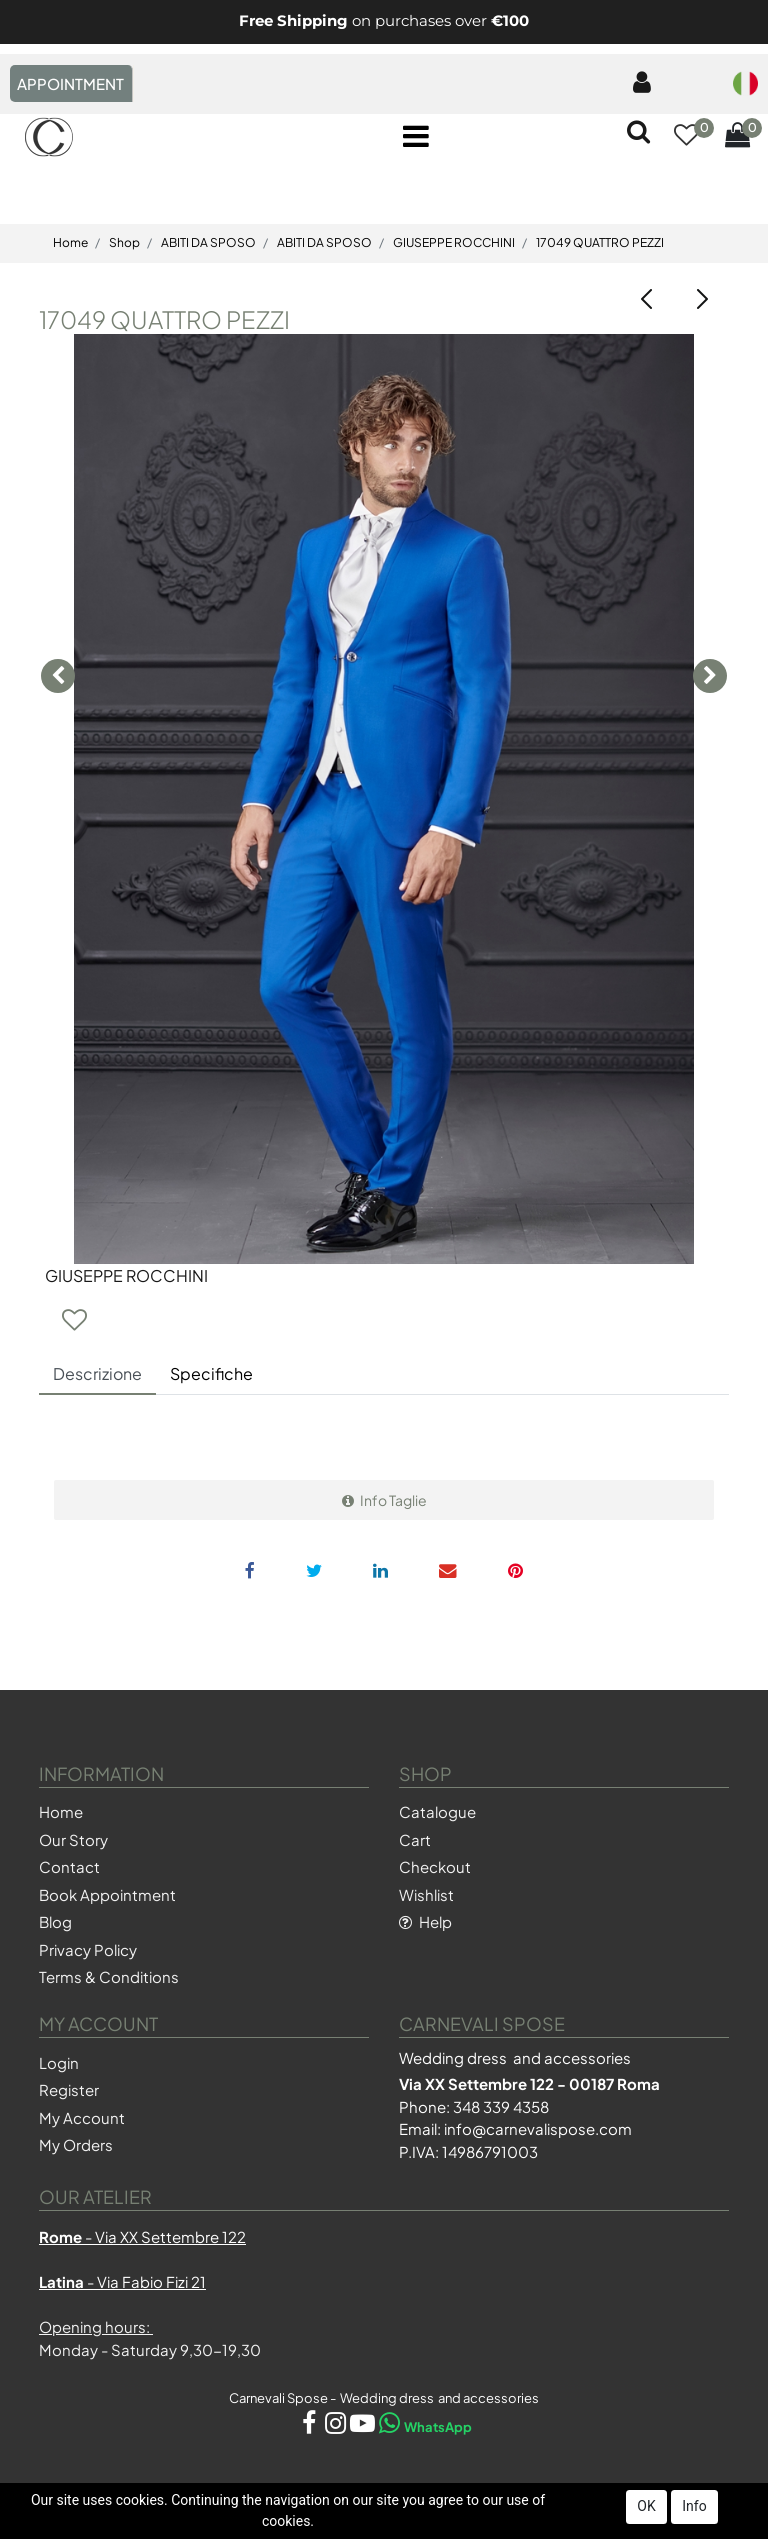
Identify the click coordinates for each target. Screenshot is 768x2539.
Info (694, 2506)
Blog (55, 1921)
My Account (82, 2117)
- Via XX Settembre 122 (142, 2236)
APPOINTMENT (70, 83)
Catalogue (437, 1811)
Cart (415, 1839)
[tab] (97, 1375)
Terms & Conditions (109, 1976)
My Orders (76, 2144)
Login (59, 2062)
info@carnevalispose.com (538, 2128)
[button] (686, 137)
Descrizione (97, 1373)
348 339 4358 (501, 2106)
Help (425, 1921)
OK (646, 2506)
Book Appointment (107, 1894)
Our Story (73, 1839)
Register (69, 2089)
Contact (69, 1866)
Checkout (435, 1866)
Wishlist (426, 1894)
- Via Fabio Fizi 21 (122, 2281)
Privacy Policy (88, 1949)
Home (61, 1811)
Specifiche (211, 1373)
